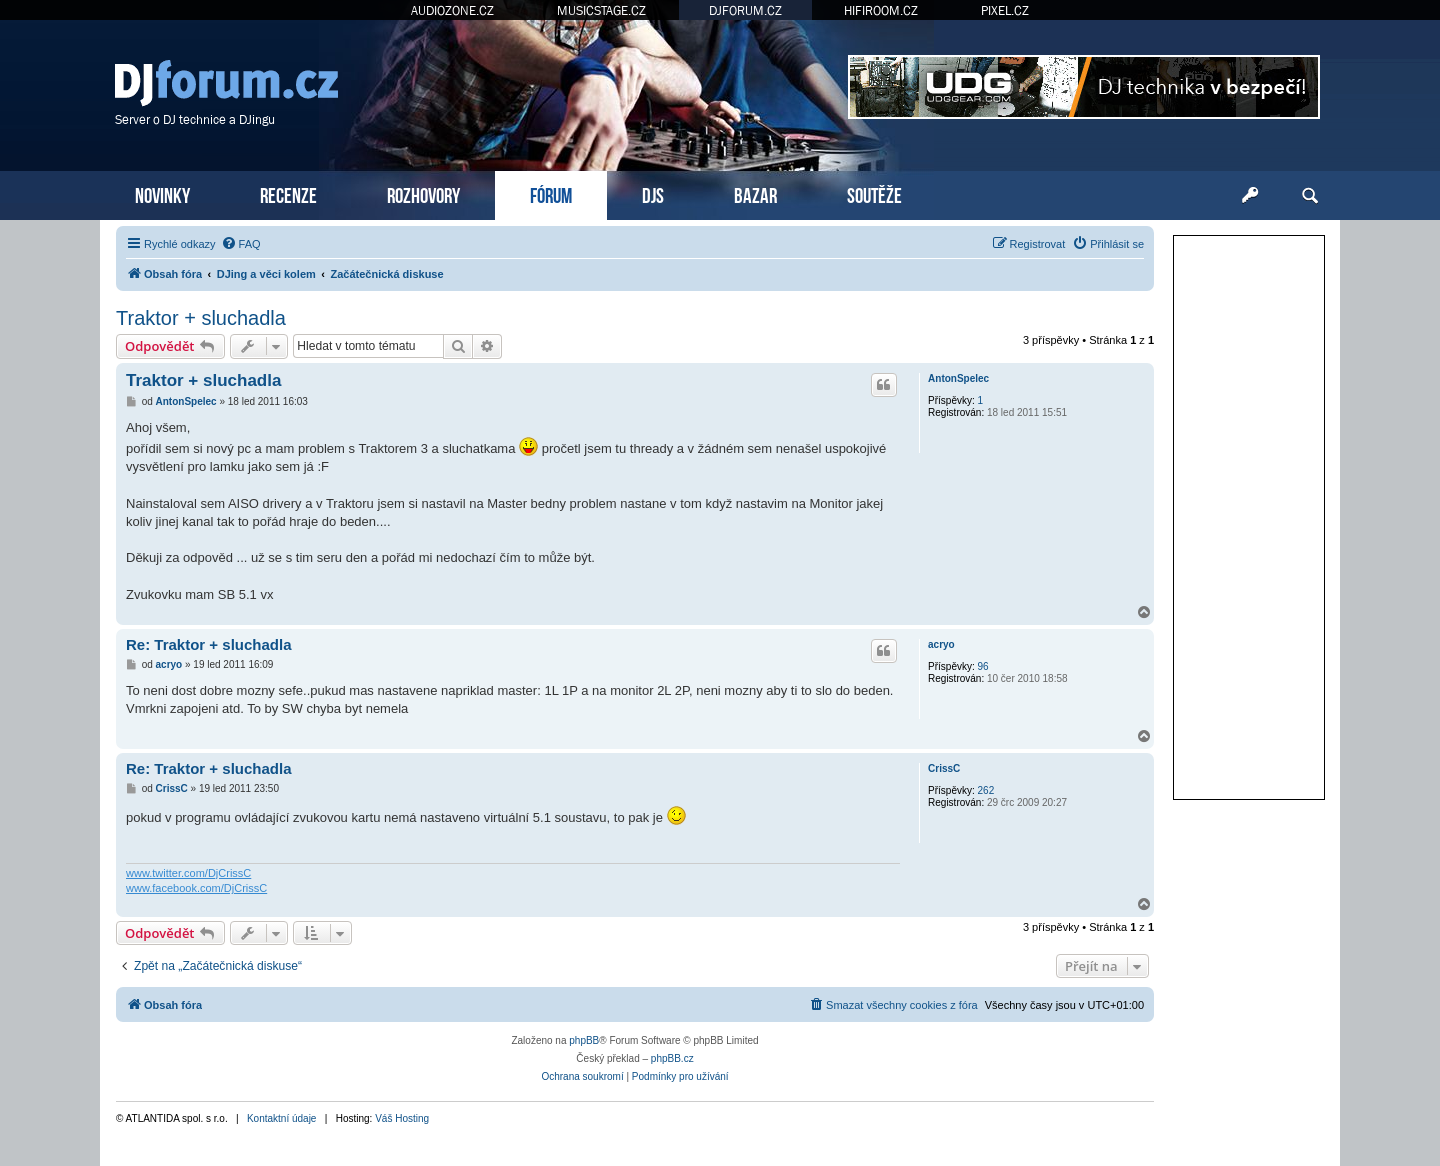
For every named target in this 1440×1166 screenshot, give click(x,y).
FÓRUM (551, 193)
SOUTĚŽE (874, 193)
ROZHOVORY (423, 193)
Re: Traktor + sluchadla (208, 644)
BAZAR (755, 193)
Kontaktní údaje (282, 1118)
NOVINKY (162, 193)
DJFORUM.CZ (745, 10)
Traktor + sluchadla (201, 318)
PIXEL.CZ (1005, 10)
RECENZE (288, 193)
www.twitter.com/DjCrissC (188, 873)
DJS (653, 193)
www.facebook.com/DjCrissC (196, 888)
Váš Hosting (402, 1118)
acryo (941, 644)
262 (986, 790)
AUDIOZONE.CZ (452, 10)
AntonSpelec (958, 378)
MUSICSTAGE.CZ (601, 10)
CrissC (944, 768)
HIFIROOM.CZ (881, 10)
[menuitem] (241, 244)
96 (983, 666)
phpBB (584, 1040)
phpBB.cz (672, 1058)
